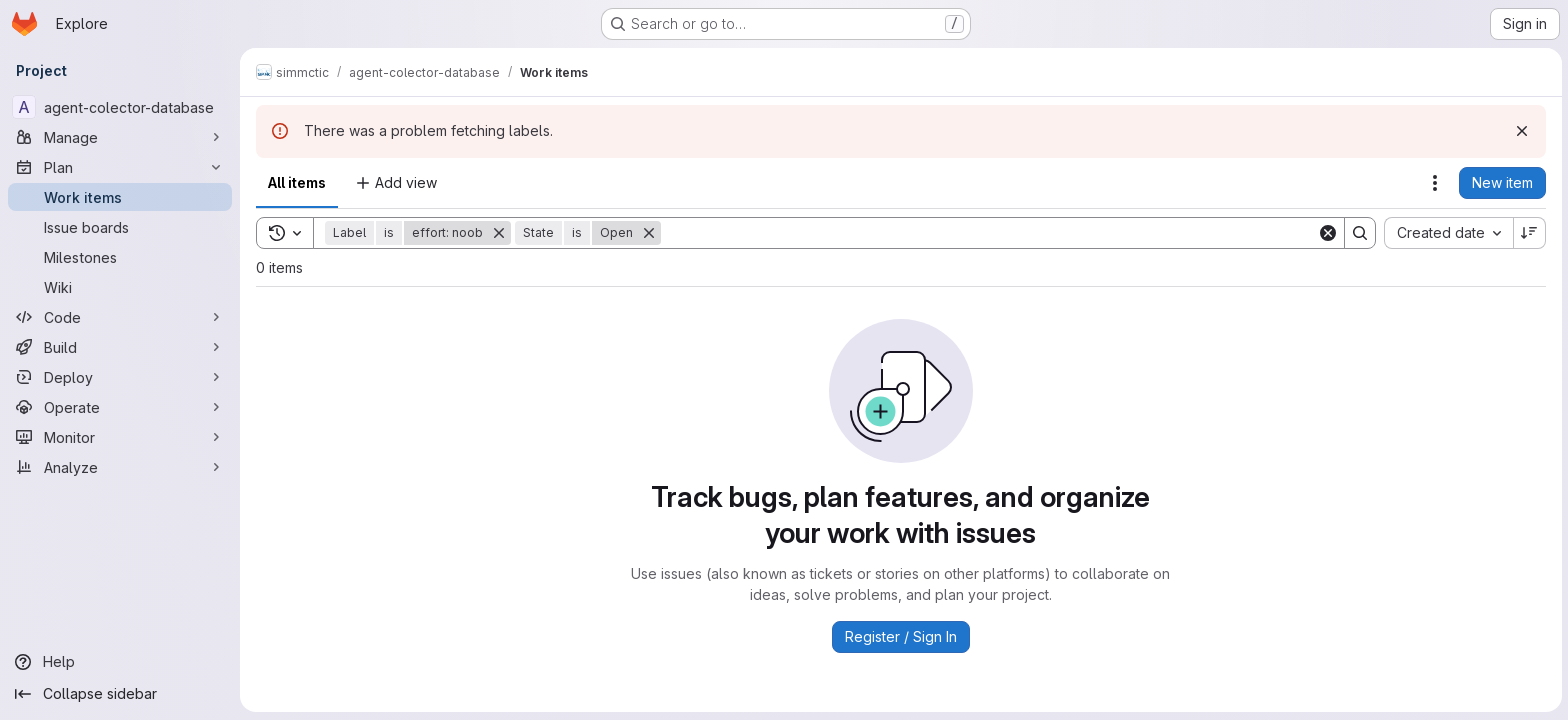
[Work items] (120, 197)
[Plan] (120, 167)
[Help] (120, 662)
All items (297, 182)
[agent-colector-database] (120, 107)
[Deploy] (120, 377)
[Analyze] (120, 467)
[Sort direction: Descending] (1528, 233)
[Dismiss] (1520, 131)
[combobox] (1446, 233)
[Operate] (120, 407)
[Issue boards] (120, 227)
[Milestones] (120, 257)
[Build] (120, 347)
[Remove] (499, 233)
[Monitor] (120, 437)
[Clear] (1326, 233)
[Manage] (120, 137)
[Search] (988, 233)
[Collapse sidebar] (120, 694)
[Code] (120, 317)
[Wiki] (120, 287)
